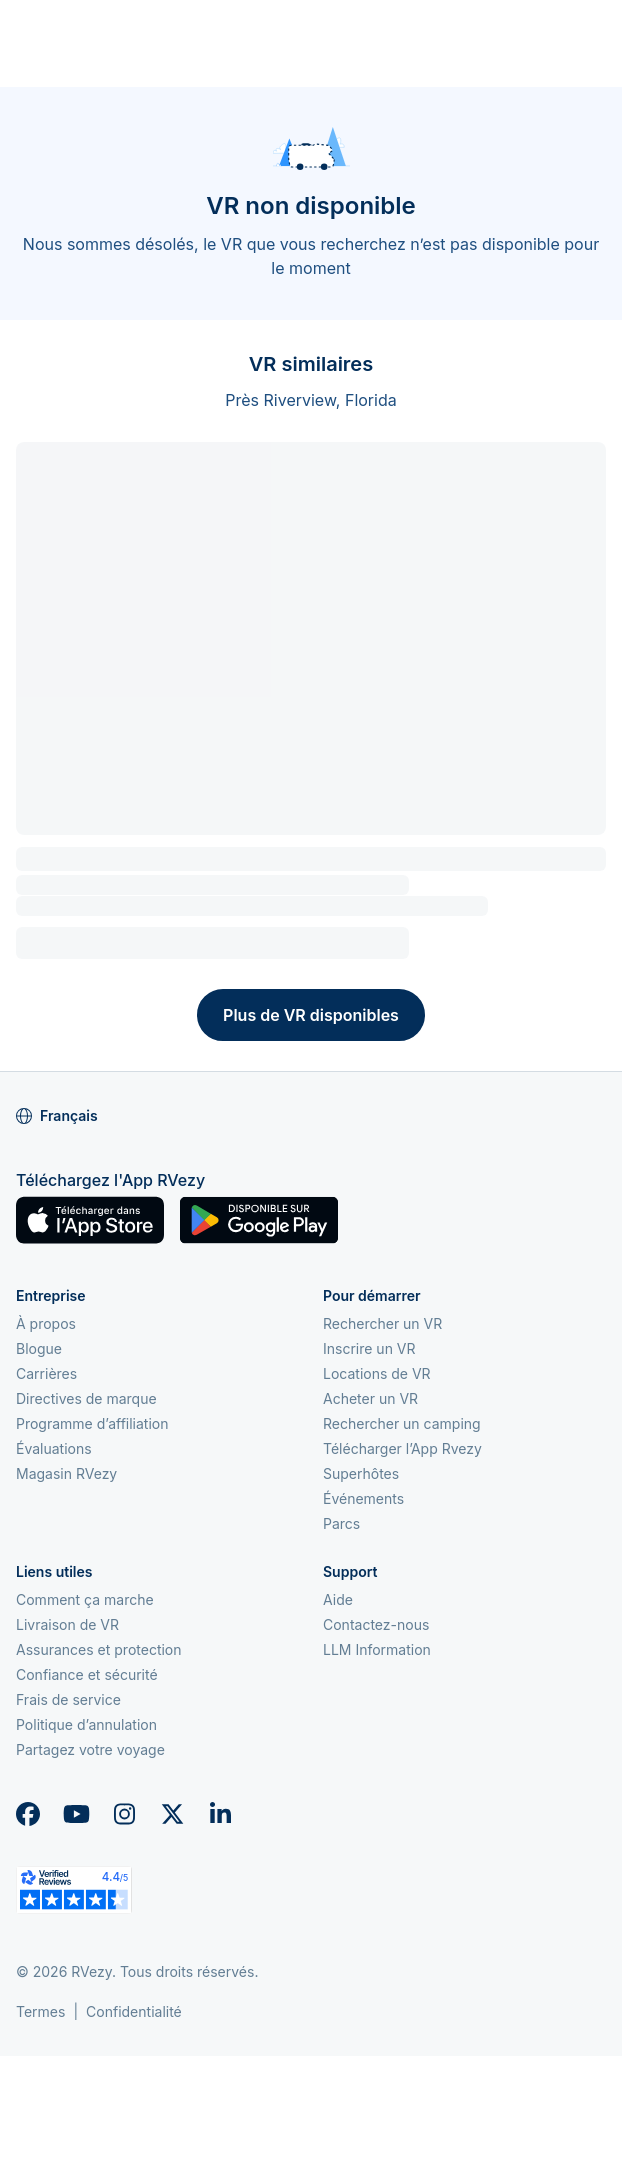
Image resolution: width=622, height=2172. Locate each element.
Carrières (46, 1373)
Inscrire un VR (369, 1348)
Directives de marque (86, 1398)
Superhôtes (361, 1473)
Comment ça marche (85, 1599)
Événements (363, 1498)
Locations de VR (377, 1373)
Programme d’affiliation (92, 1423)
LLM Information (377, 1649)
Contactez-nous (376, 1624)
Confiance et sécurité (87, 1674)
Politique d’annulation (86, 1724)
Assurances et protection (99, 1649)
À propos (46, 1323)
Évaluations (54, 1448)
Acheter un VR (370, 1398)
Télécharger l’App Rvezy (402, 1448)
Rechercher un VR (382, 1323)
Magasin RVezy (66, 1473)
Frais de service (68, 1699)
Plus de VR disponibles (311, 1015)
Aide (338, 1599)
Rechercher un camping (402, 1423)
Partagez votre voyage (90, 1749)
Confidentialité (134, 2011)
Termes (40, 2011)
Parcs (341, 1523)
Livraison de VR (67, 1624)
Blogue (39, 1348)
